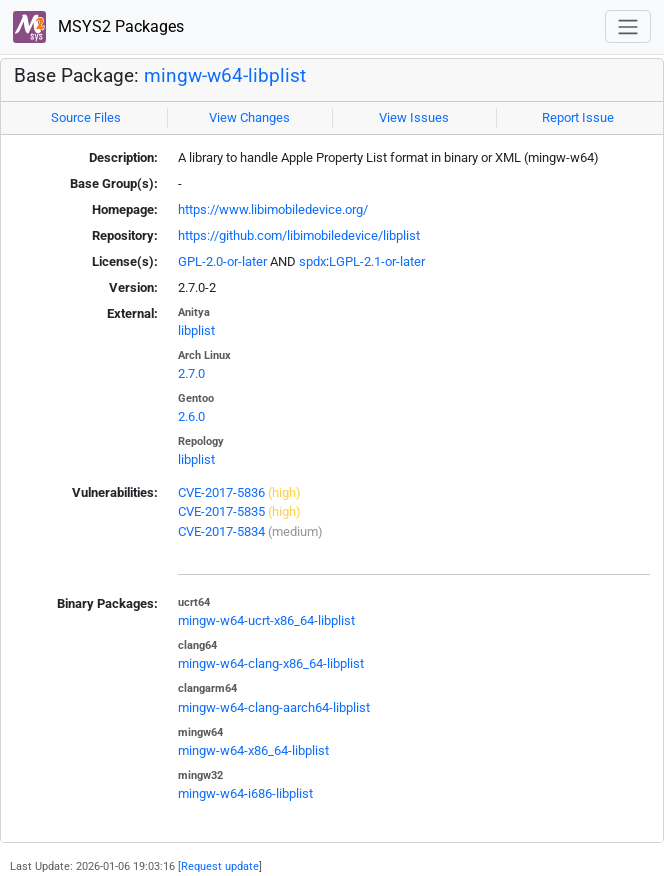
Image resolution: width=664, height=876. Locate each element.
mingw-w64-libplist (225, 76)
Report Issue (578, 117)
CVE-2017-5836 (221, 492)
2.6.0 (191, 416)
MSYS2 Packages (98, 27)
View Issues (414, 117)
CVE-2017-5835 (221, 511)
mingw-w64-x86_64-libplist (253, 750)
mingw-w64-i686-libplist (245, 793)
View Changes (249, 117)
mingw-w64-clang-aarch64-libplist (274, 707)
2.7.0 (191, 373)
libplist (196, 330)
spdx (312, 261)
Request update (220, 866)
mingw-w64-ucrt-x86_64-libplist (266, 620)
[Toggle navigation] (628, 26)
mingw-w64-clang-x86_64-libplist (271, 663)
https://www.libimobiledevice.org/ (273, 209)
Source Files (86, 117)
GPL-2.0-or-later (222, 261)
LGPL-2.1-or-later (377, 261)
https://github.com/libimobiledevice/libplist (299, 235)
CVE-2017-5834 (221, 531)
